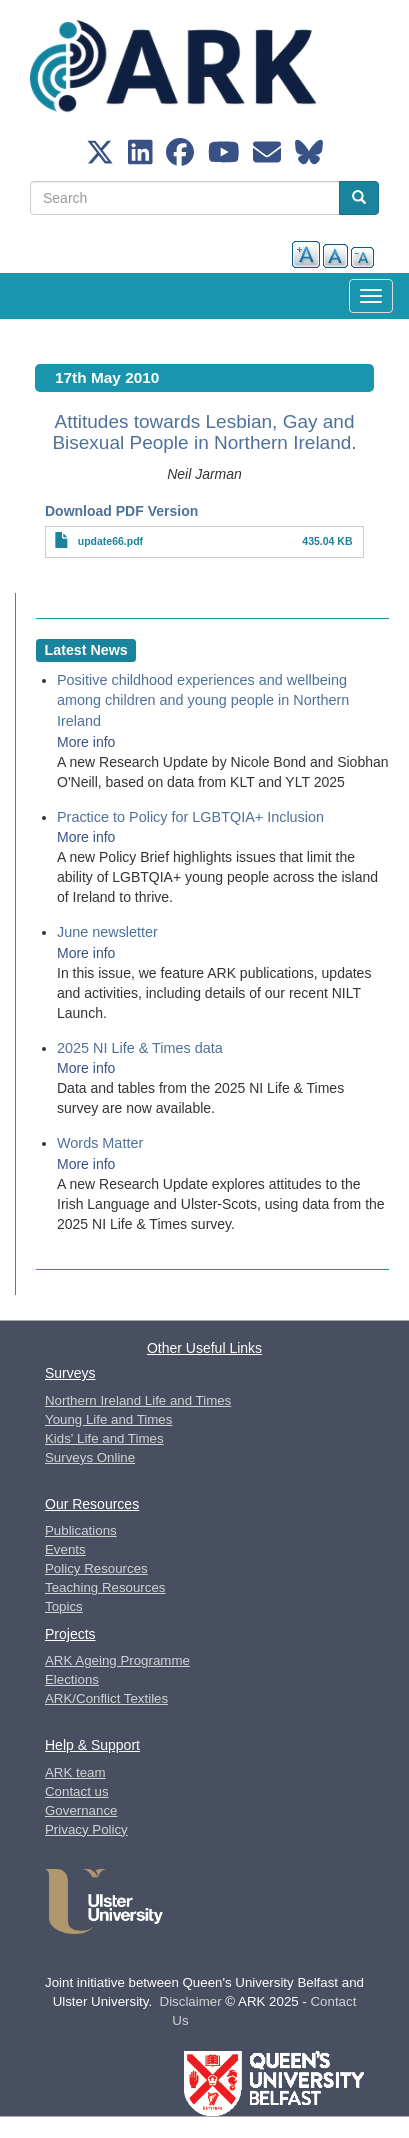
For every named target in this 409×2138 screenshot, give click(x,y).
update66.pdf (110, 541)
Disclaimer (191, 2001)
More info (86, 742)
